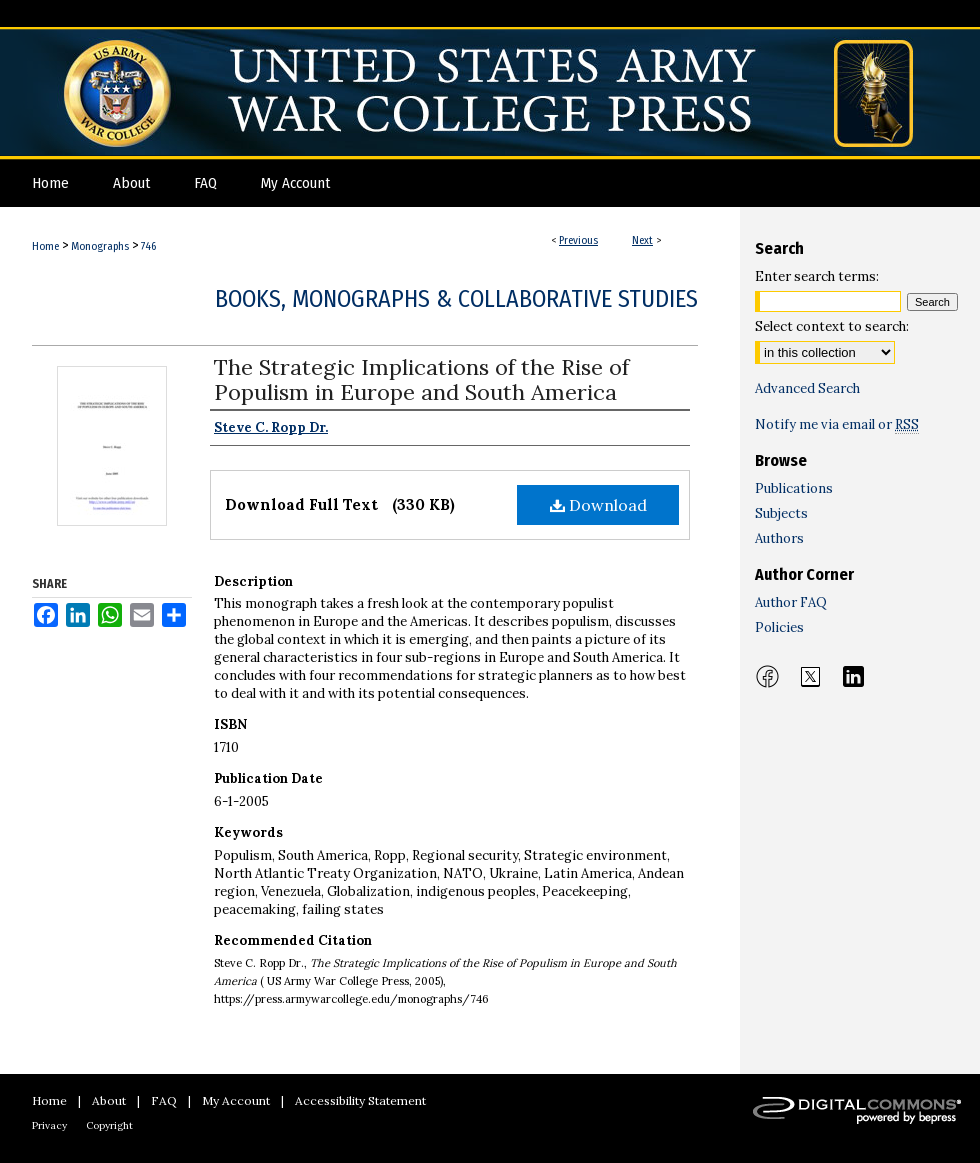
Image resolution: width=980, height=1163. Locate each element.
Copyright (109, 1125)
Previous (578, 240)
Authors (779, 538)
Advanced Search (807, 388)
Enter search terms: (817, 276)
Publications (794, 488)
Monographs (100, 246)
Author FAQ (791, 602)
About (109, 1100)
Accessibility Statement (360, 1100)
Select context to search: (832, 326)
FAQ (164, 1100)
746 (148, 246)
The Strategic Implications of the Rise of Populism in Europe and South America (421, 379)
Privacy (49, 1125)
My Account (236, 1100)
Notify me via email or (837, 424)
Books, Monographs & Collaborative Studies (456, 299)
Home (45, 246)
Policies (779, 627)
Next (642, 240)
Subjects (781, 513)
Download (598, 505)
